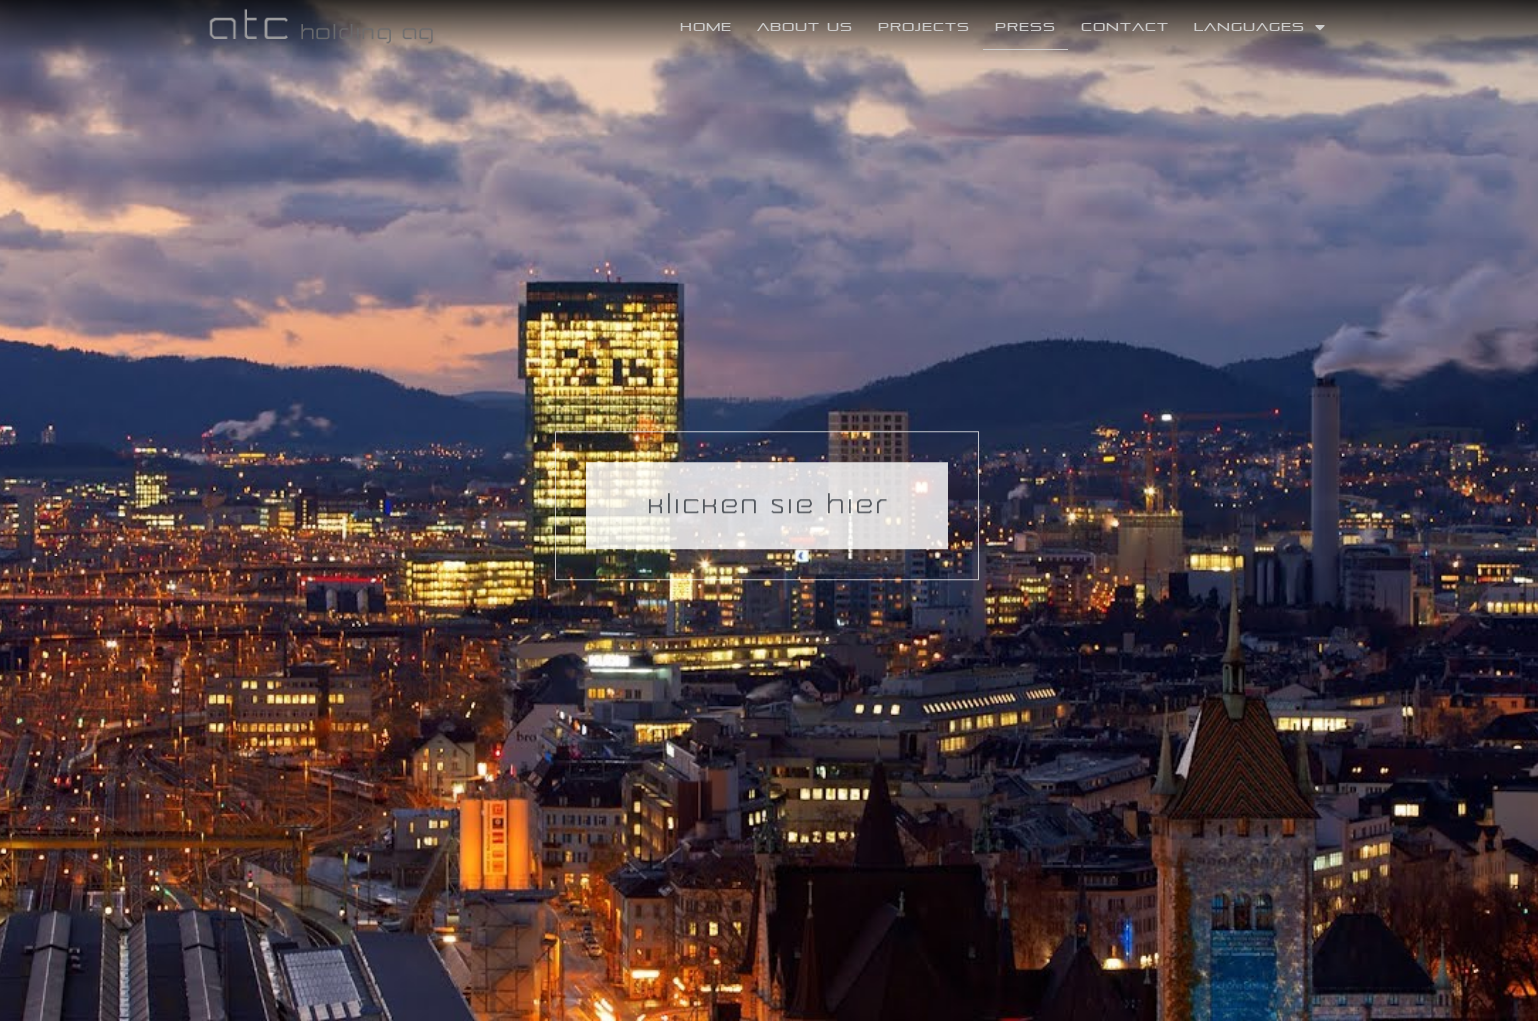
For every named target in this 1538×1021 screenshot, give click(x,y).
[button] (767, 495)
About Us (805, 26)
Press (1025, 26)
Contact (1125, 26)
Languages (1260, 27)
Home (706, 26)
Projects (924, 26)
